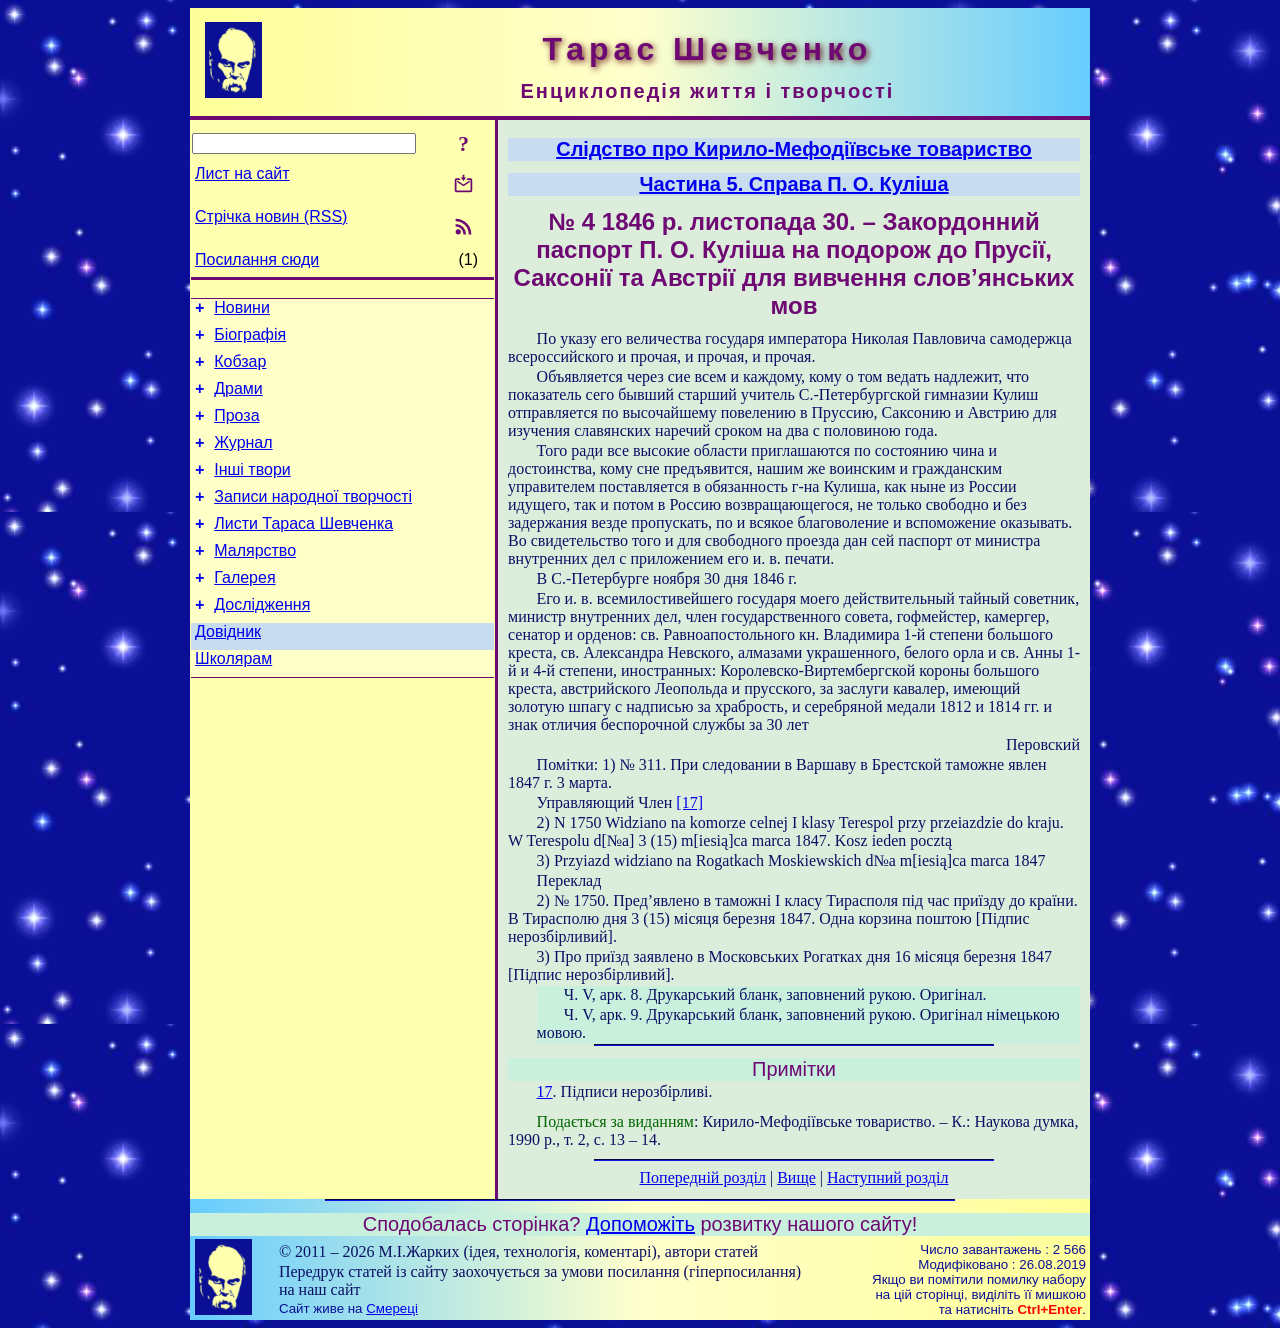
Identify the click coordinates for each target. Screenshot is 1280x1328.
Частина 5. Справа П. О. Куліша (793, 184)
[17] (689, 802)
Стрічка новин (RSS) (271, 216)
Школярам (233, 700)
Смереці (392, 1308)
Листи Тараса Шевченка (303, 550)
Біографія (250, 340)
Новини (242, 310)
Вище (796, 1177)
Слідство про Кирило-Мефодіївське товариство (794, 149)
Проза (236, 430)
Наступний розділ (887, 1177)
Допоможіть (640, 1224)
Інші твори (252, 490)
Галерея (244, 610)
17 (545, 1091)
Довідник (228, 670)
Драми (238, 400)
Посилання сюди (257, 259)
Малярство (255, 580)
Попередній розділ (703, 1177)
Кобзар (240, 370)
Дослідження (262, 640)
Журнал (243, 460)
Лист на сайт (242, 173)
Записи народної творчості (313, 520)
